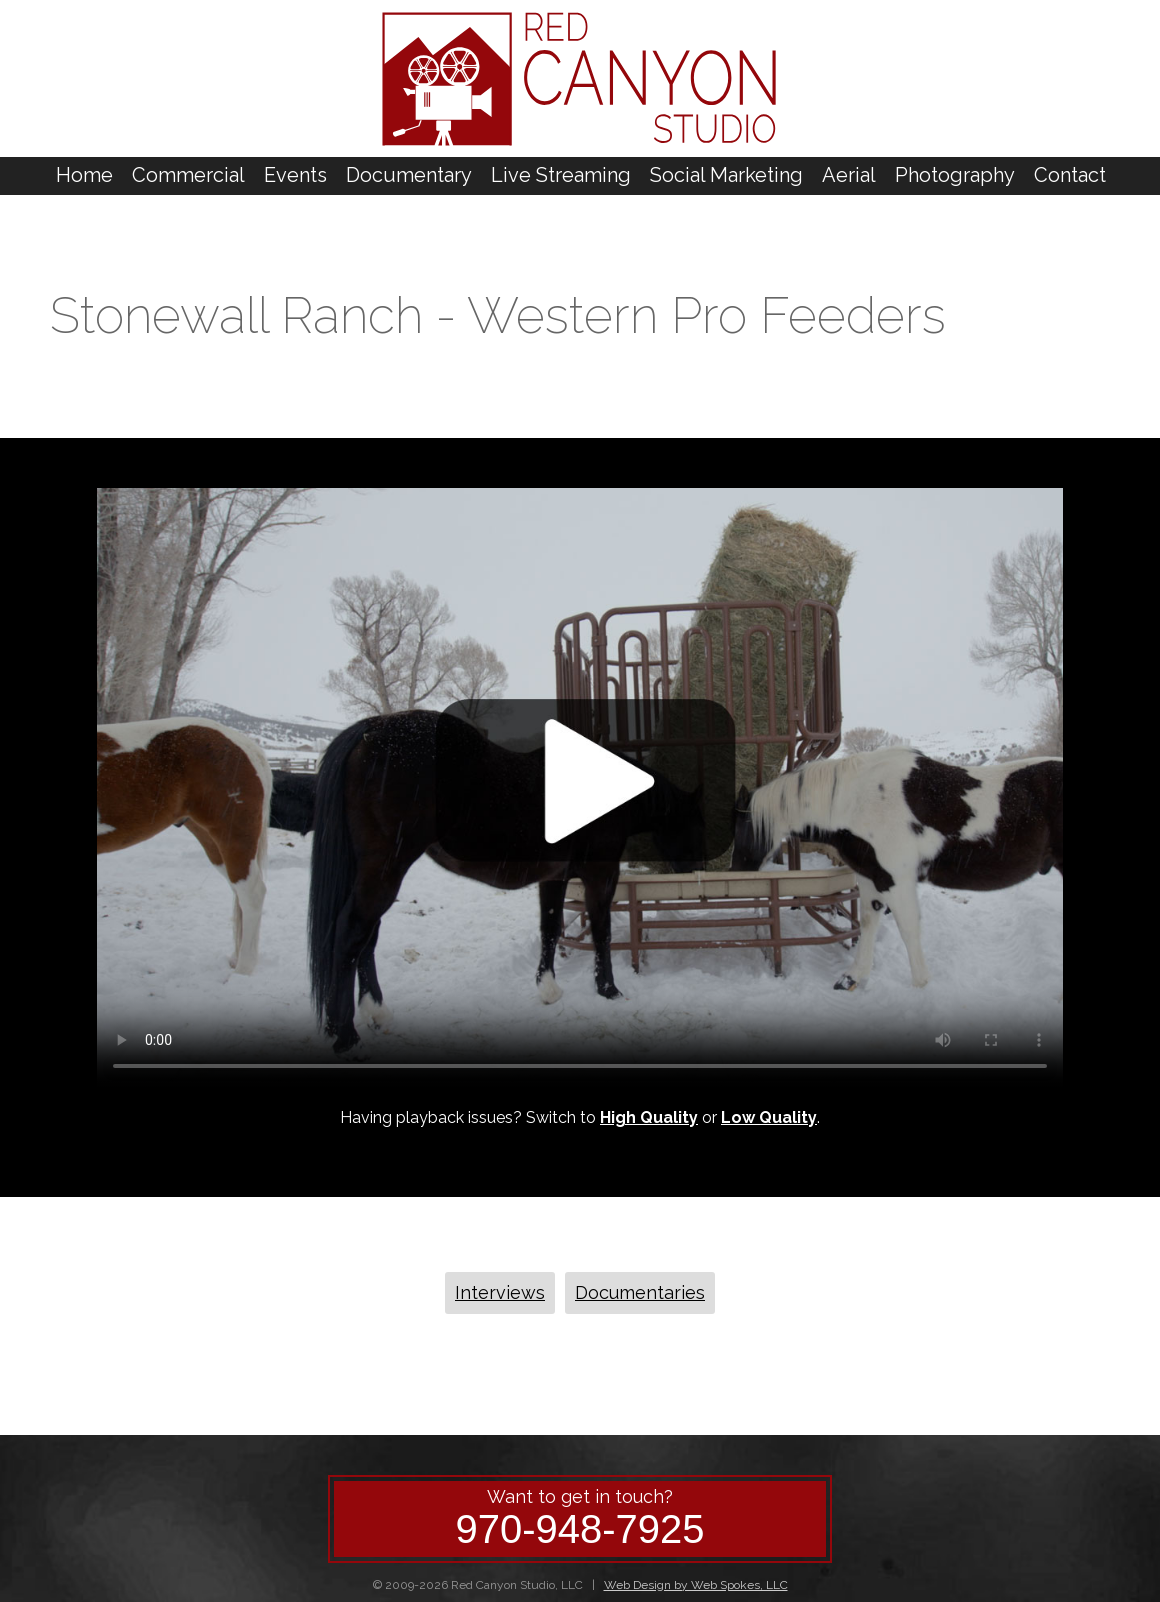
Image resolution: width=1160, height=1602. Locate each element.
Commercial (188, 175)
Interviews (500, 1292)
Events (295, 175)
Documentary (409, 175)
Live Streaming (561, 175)
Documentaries (640, 1292)
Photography (955, 175)
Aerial (849, 175)
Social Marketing (726, 175)
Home (84, 175)
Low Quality (769, 1117)
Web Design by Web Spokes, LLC (696, 1585)
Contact (1070, 175)
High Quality (649, 1117)
